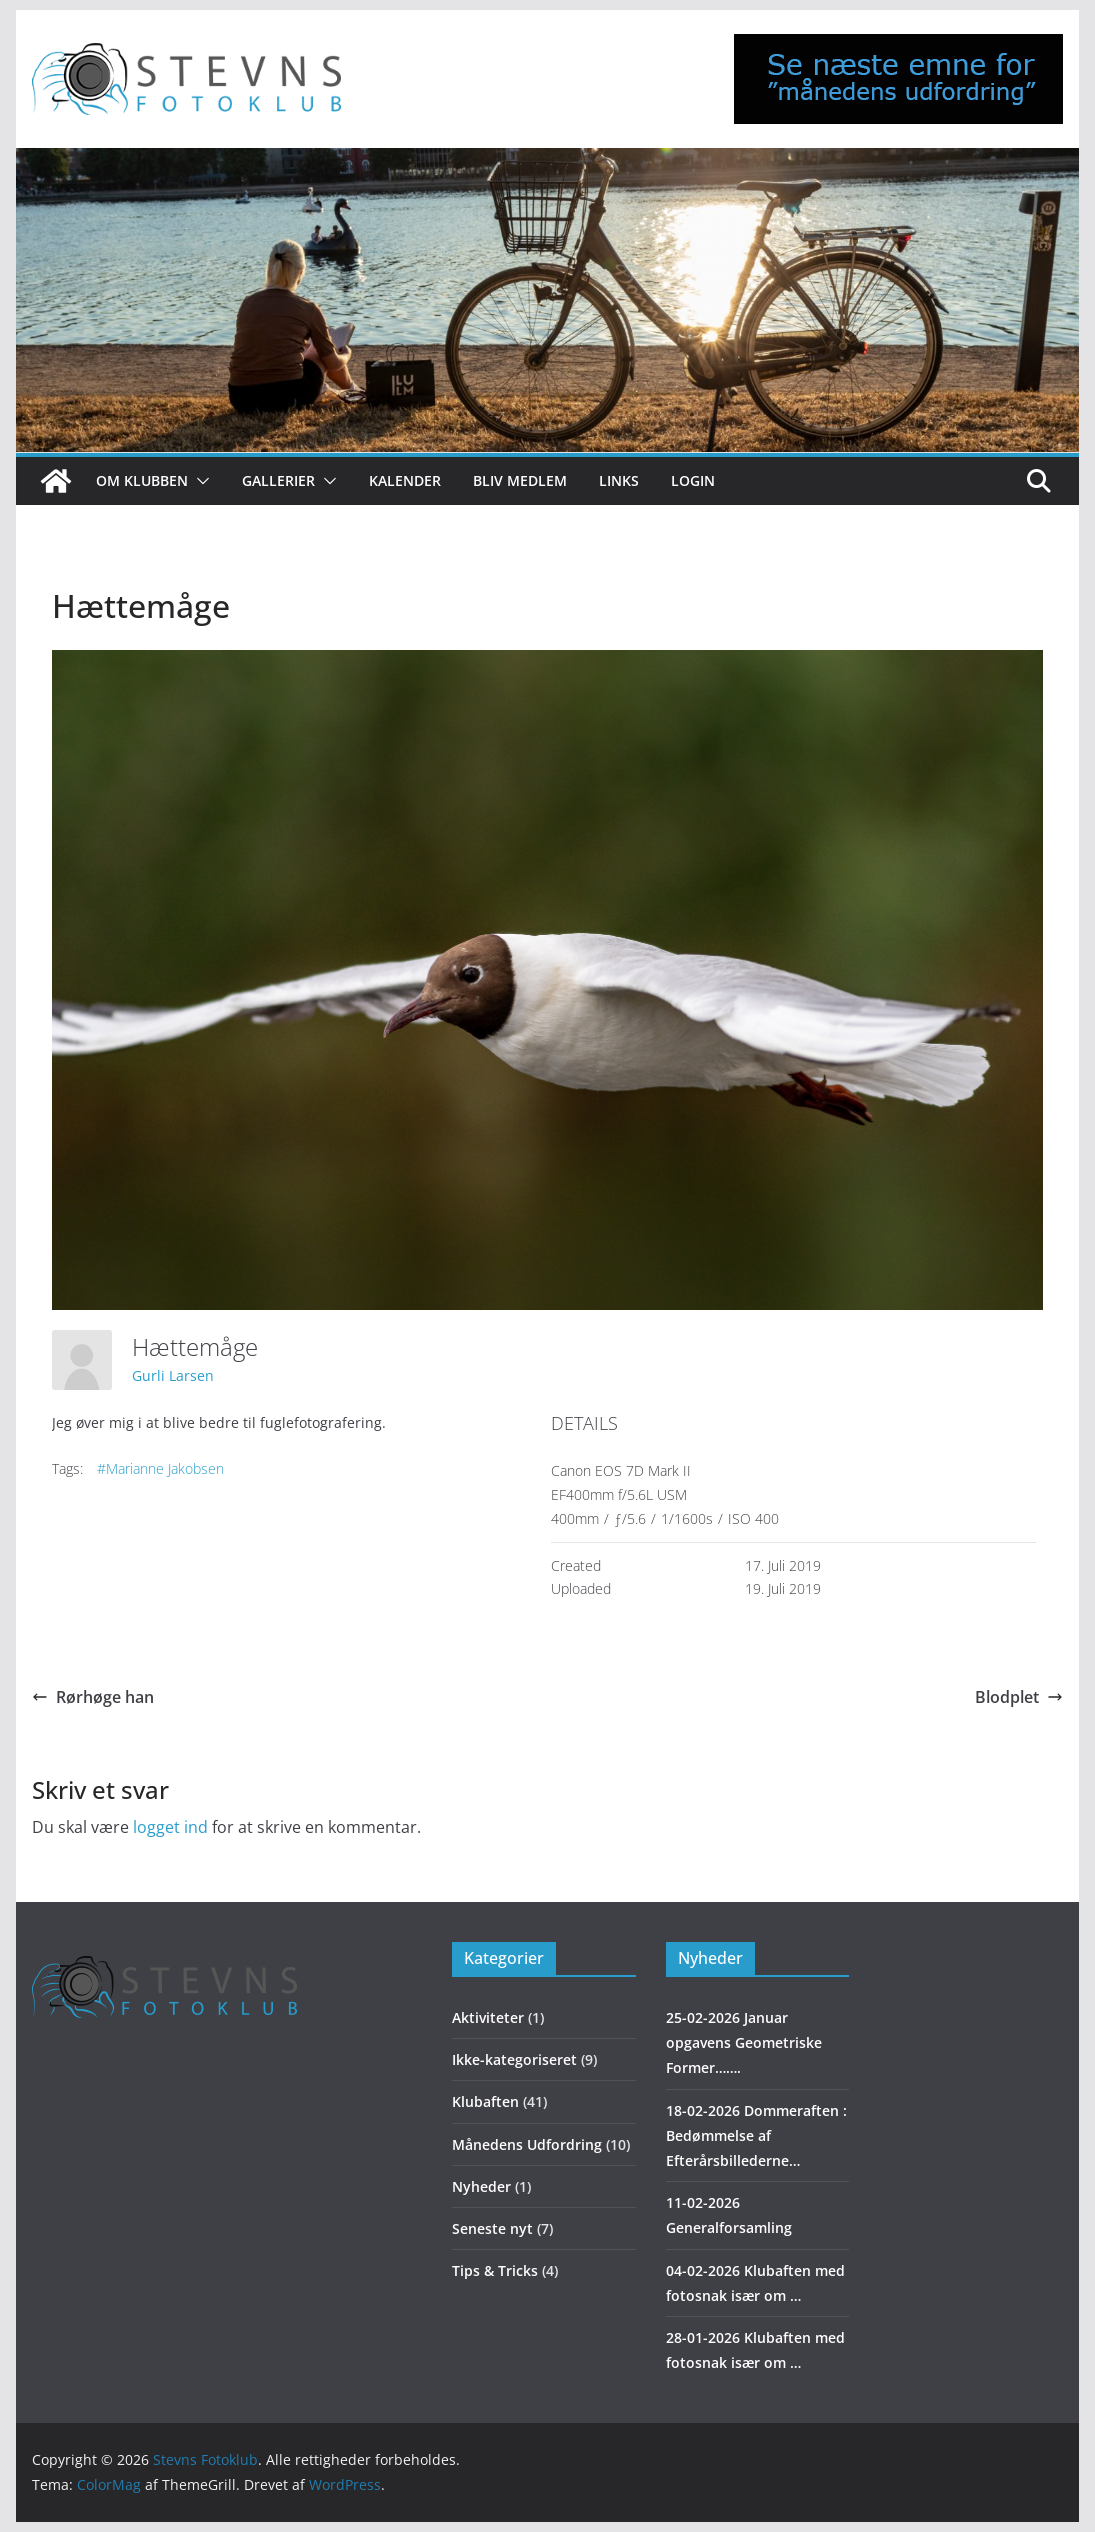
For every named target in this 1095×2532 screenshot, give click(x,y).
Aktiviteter (488, 2017)
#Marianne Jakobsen (160, 1468)
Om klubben (142, 480)
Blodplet (1019, 1697)
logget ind (170, 1827)
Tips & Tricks (495, 2270)
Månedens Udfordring (527, 2144)
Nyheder (481, 2186)
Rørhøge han (93, 1697)
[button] (199, 481)
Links (619, 480)
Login (693, 480)
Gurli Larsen (173, 1375)
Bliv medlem (520, 480)
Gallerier (278, 480)
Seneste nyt (492, 2228)
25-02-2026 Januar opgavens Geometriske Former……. (744, 2042)
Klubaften (485, 2101)
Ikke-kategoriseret (514, 2059)
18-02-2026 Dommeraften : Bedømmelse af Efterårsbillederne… (756, 2135)
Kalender (405, 480)
